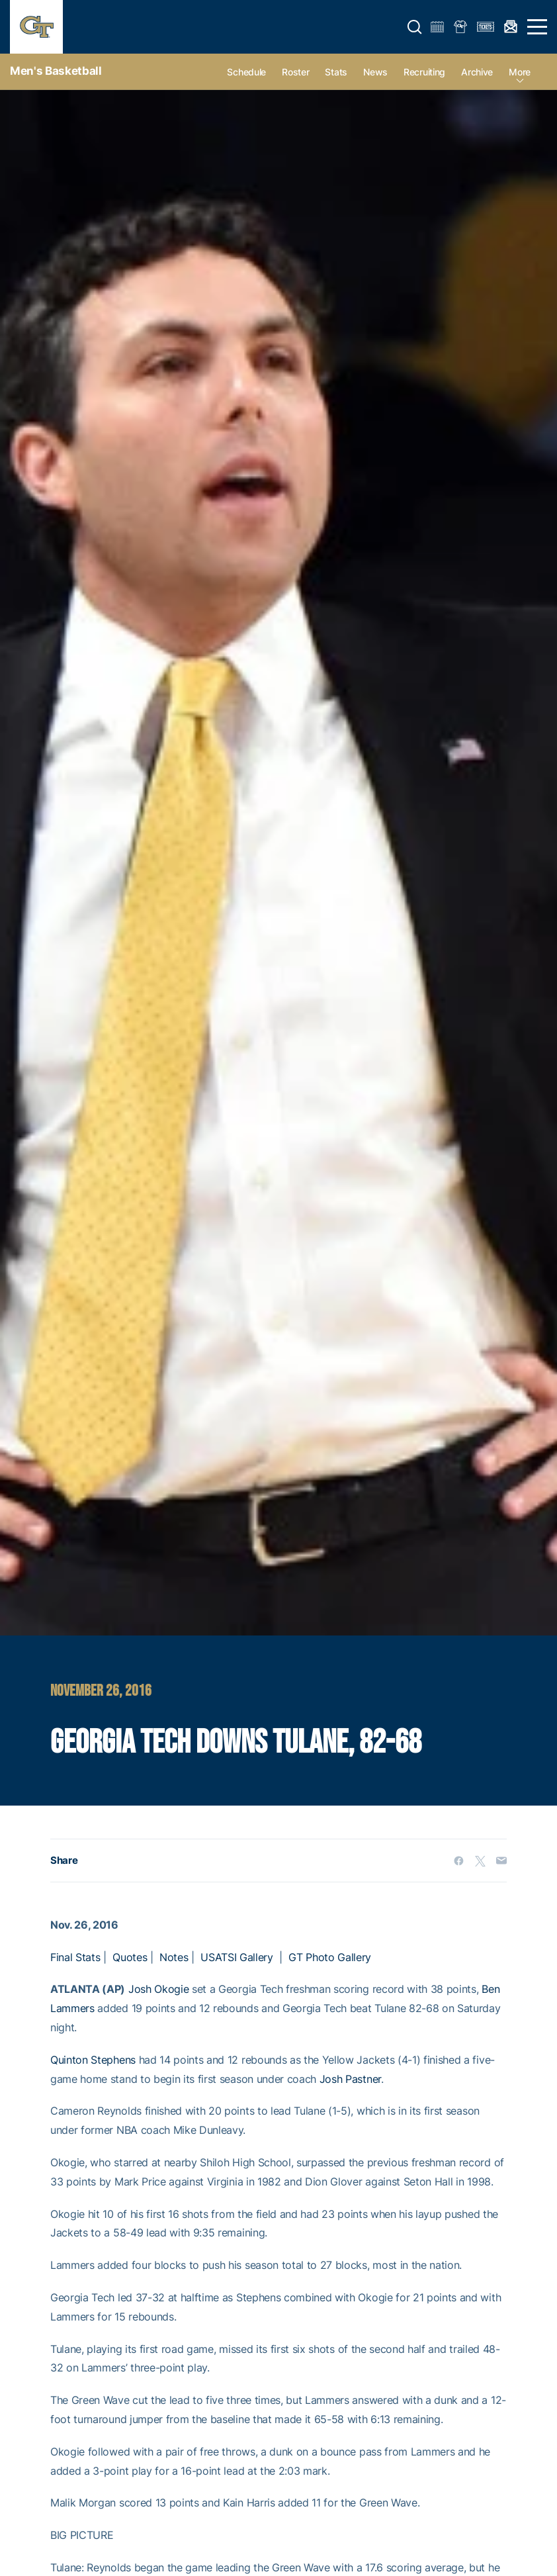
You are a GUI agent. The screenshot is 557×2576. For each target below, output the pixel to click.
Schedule (246, 71)
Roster (295, 71)
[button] (415, 27)
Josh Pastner (350, 2079)
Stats (336, 71)
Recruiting (424, 71)
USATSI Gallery (236, 1957)
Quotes (129, 1957)
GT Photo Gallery (329, 1957)
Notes (173, 1957)
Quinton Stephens (93, 2059)
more (520, 71)
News (375, 71)
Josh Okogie (158, 1989)
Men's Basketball (56, 70)
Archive (477, 71)
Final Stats (75, 1957)
